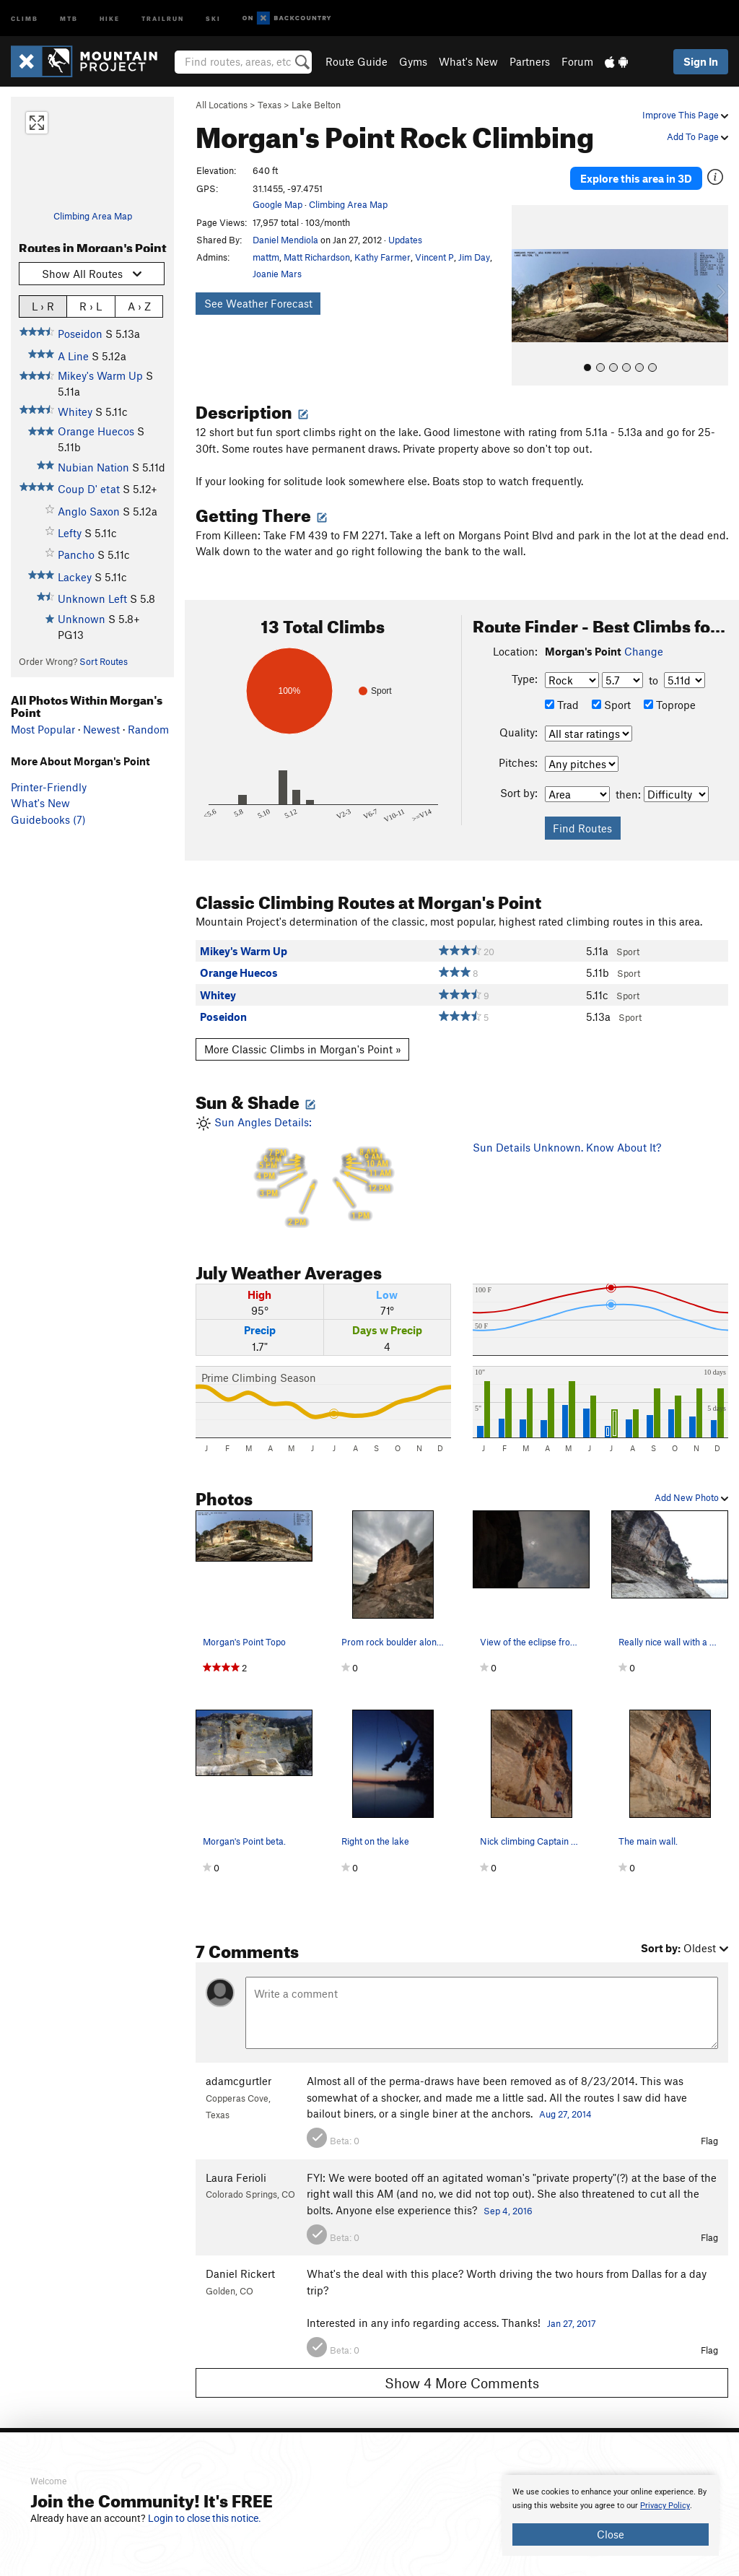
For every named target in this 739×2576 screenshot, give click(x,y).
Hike (110, 17)
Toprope (670, 690)
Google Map (277, 204)
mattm (266, 257)
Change (643, 637)
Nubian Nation (93, 467)
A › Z (139, 306)
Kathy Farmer (382, 257)
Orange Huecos (96, 431)
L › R (43, 306)
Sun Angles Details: (323, 1159)
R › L (90, 306)
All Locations (222, 104)
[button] (526, 282)
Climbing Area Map (92, 216)
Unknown (81, 618)
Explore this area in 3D (636, 171)
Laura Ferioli (236, 2163)
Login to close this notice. (204, 2518)
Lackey (75, 576)
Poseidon (80, 333)
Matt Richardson (317, 257)
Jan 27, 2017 (571, 2309)
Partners (530, 61)
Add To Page (697, 136)
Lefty (70, 532)
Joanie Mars (277, 273)
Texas (269, 104)
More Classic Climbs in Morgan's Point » (302, 1036)
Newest (101, 729)
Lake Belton (316, 104)
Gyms (413, 61)
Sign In (700, 61)
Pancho (76, 554)
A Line (73, 355)
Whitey (75, 411)
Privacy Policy (665, 2505)
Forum (577, 61)
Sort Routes (103, 661)
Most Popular (43, 729)
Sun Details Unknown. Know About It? (567, 1134)
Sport (611, 690)
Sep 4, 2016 (508, 2197)
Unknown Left (92, 598)
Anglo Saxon (89, 511)
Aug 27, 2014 (565, 2100)
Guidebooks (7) (48, 819)
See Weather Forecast (258, 303)
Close (610, 2534)
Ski (213, 17)
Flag (709, 2127)
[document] (610, 2515)
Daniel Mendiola (285, 239)
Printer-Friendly (49, 786)
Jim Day (474, 257)
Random (148, 729)
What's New (468, 61)
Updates (405, 239)
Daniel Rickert (240, 2260)
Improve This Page (685, 115)
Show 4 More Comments (462, 2369)
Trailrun (162, 17)
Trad (562, 690)
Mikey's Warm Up (100, 375)
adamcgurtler (238, 2067)
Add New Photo (691, 1484)
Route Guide (356, 61)
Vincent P (434, 257)
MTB (69, 17)
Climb (24, 17)
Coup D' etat (89, 488)
